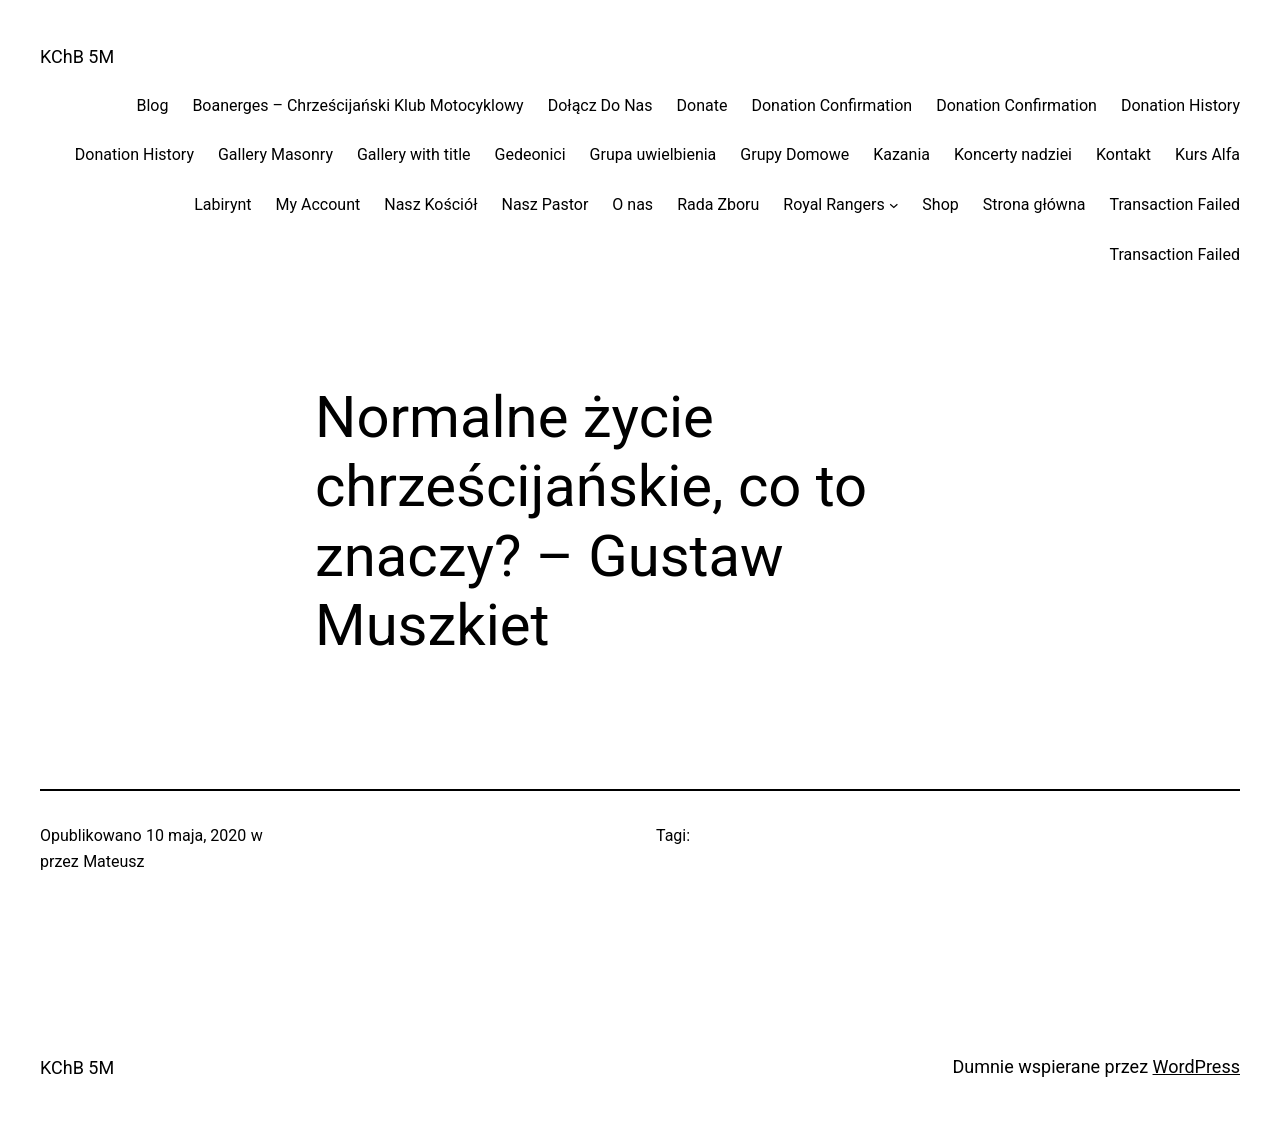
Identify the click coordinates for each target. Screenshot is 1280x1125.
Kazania (901, 154)
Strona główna (1034, 204)
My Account (318, 204)
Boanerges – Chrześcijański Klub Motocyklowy (357, 105)
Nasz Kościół (430, 204)
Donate (702, 105)
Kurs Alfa (1207, 154)
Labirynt (222, 204)
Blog (152, 105)
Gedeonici (530, 154)
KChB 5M (77, 56)
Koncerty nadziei (1013, 154)
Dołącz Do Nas (600, 105)
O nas (632, 204)
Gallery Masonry (275, 154)
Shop (940, 204)
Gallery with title (414, 154)
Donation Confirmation (831, 105)
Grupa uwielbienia (653, 154)
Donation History (1180, 105)
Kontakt (1123, 154)
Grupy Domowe (794, 154)
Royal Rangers (833, 204)
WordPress (1196, 1066)
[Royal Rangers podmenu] (894, 205)
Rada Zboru (718, 204)
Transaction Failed (1174, 204)
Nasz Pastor (544, 204)
